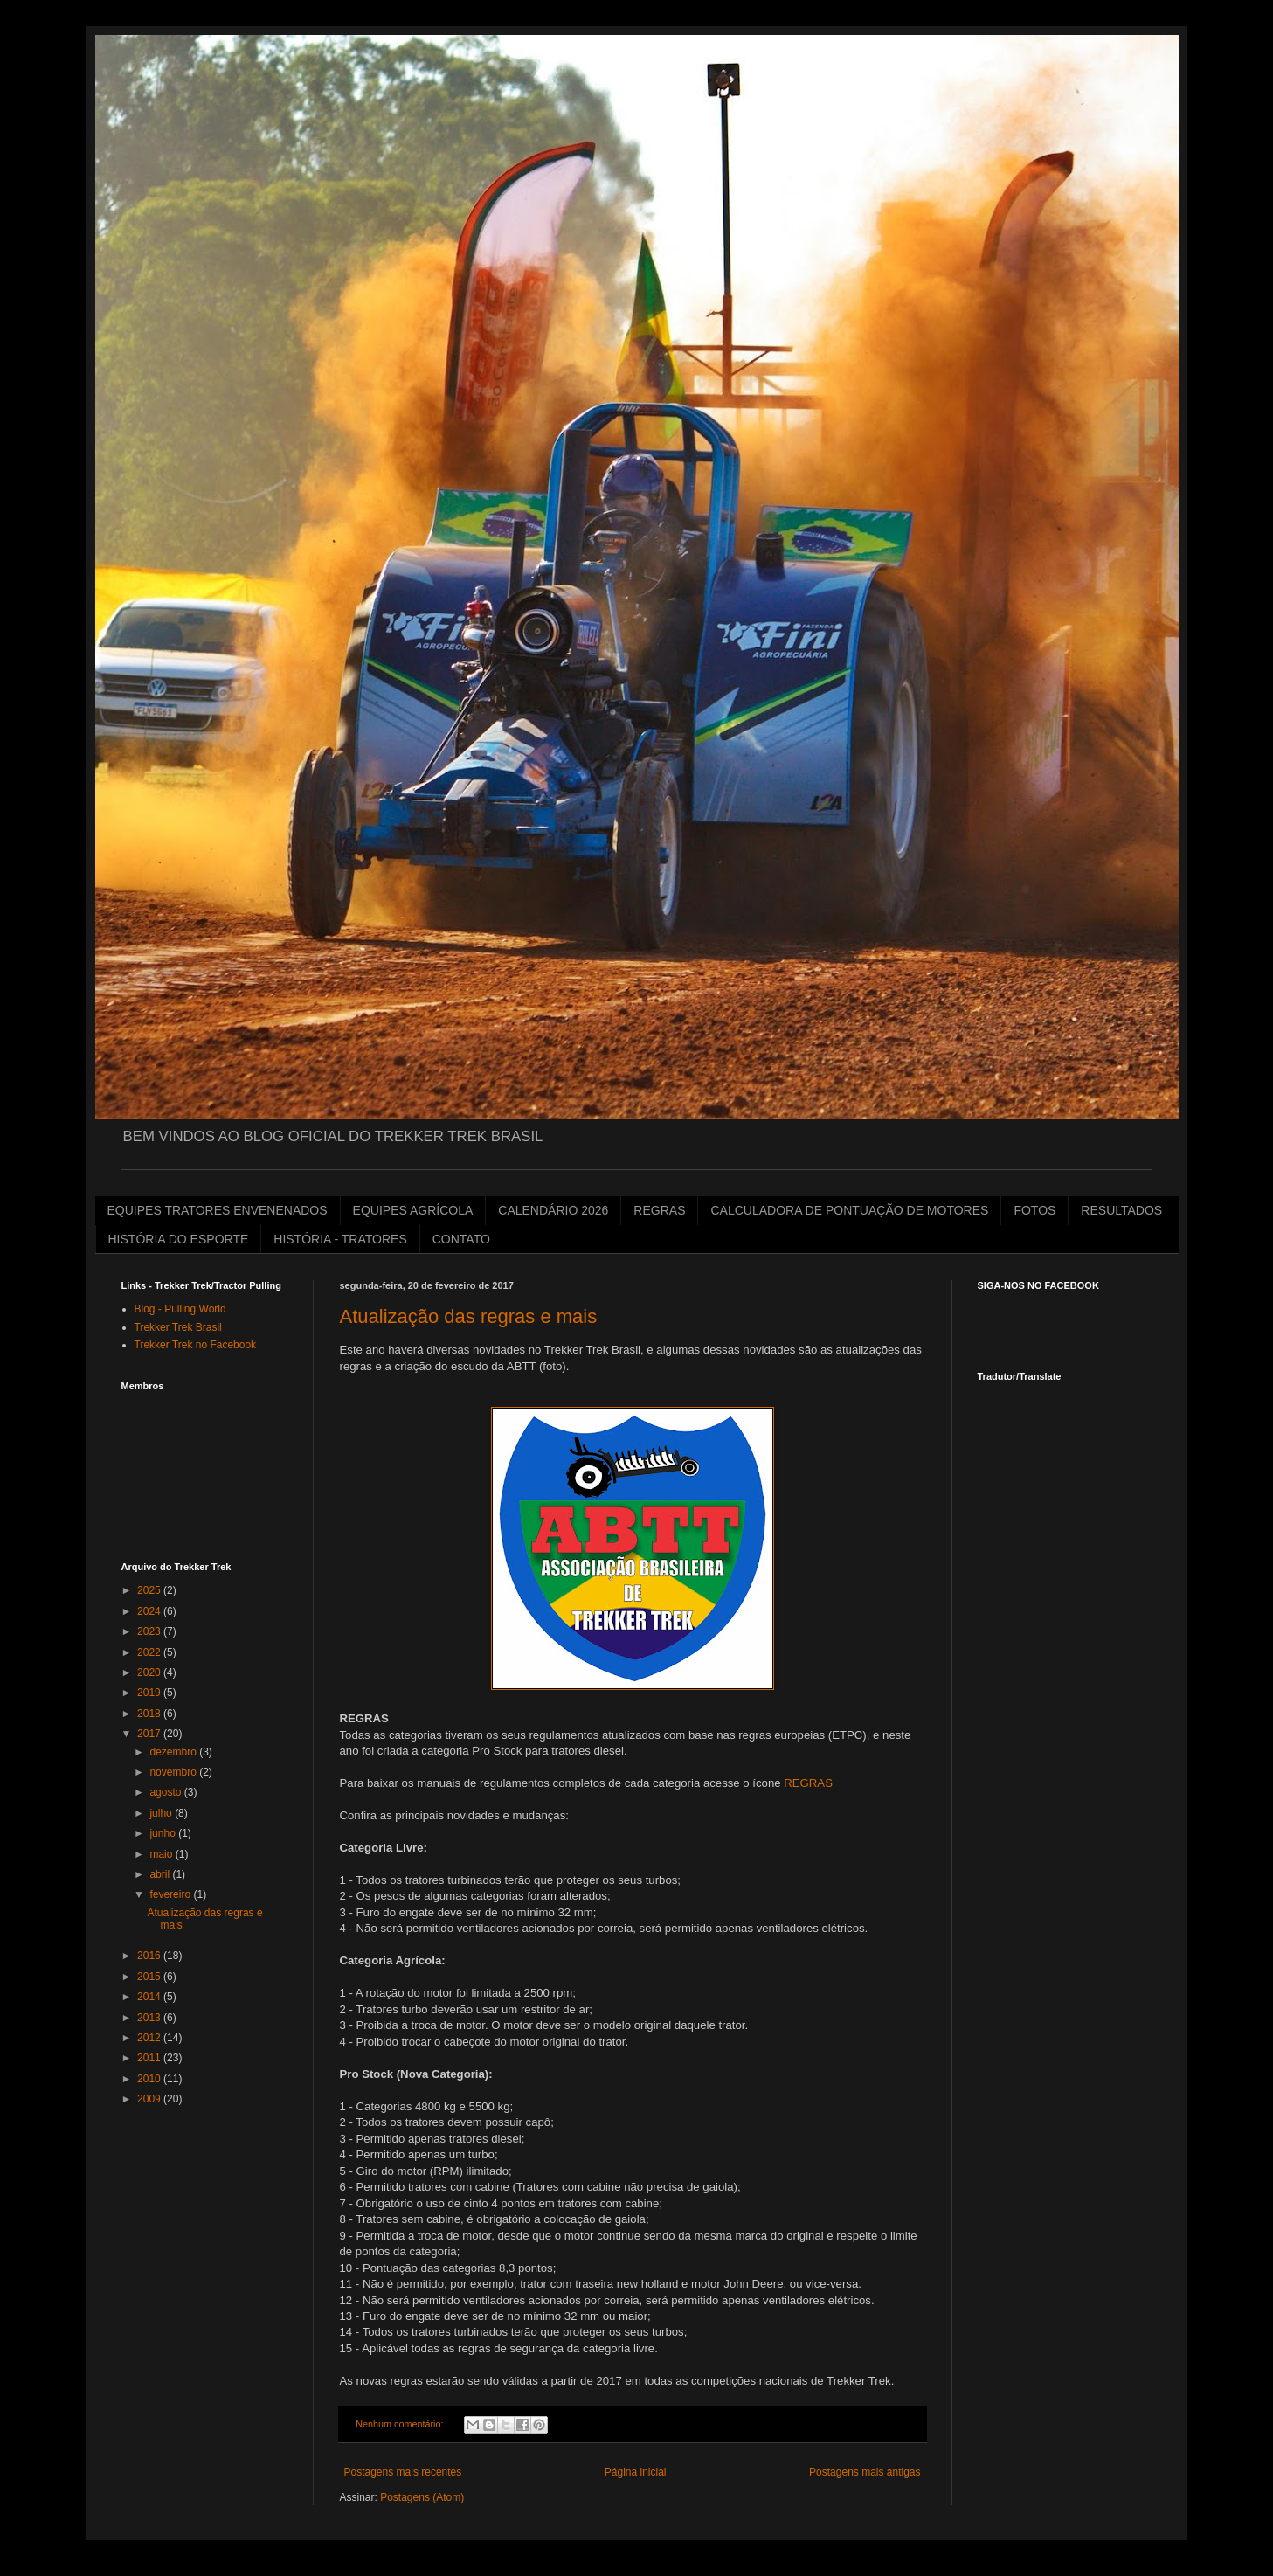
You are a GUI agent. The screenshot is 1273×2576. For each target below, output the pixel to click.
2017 (150, 1734)
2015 (150, 1976)
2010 (150, 2079)
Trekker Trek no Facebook (196, 1345)
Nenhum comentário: (401, 2424)
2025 (150, 1590)
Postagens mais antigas (864, 2472)
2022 (150, 1652)
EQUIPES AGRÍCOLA (413, 1210)
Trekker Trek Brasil (178, 1327)
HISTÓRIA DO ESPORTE (178, 1239)
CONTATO (461, 1239)
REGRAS (659, 1210)
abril (160, 1874)
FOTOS (1034, 1210)
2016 (150, 1955)
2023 (150, 1631)
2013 (150, 2018)
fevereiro (171, 1894)
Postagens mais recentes (403, 2472)
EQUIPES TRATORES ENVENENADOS (217, 1210)
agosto (166, 1792)
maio (162, 1854)
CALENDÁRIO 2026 (553, 1210)
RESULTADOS (1121, 1210)
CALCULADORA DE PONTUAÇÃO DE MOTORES (849, 1210)
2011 (150, 2058)
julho (162, 1813)
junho (163, 1833)
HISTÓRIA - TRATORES (339, 1239)
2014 (150, 1997)
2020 (150, 1672)
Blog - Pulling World (180, 1309)
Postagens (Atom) (422, 2497)
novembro (174, 1772)
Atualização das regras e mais (469, 1316)
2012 (150, 2038)
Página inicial (636, 2472)
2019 (150, 1692)
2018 (150, 1713)
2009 (150, 2099)
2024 (150, 1611)
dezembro (174, 1752)
